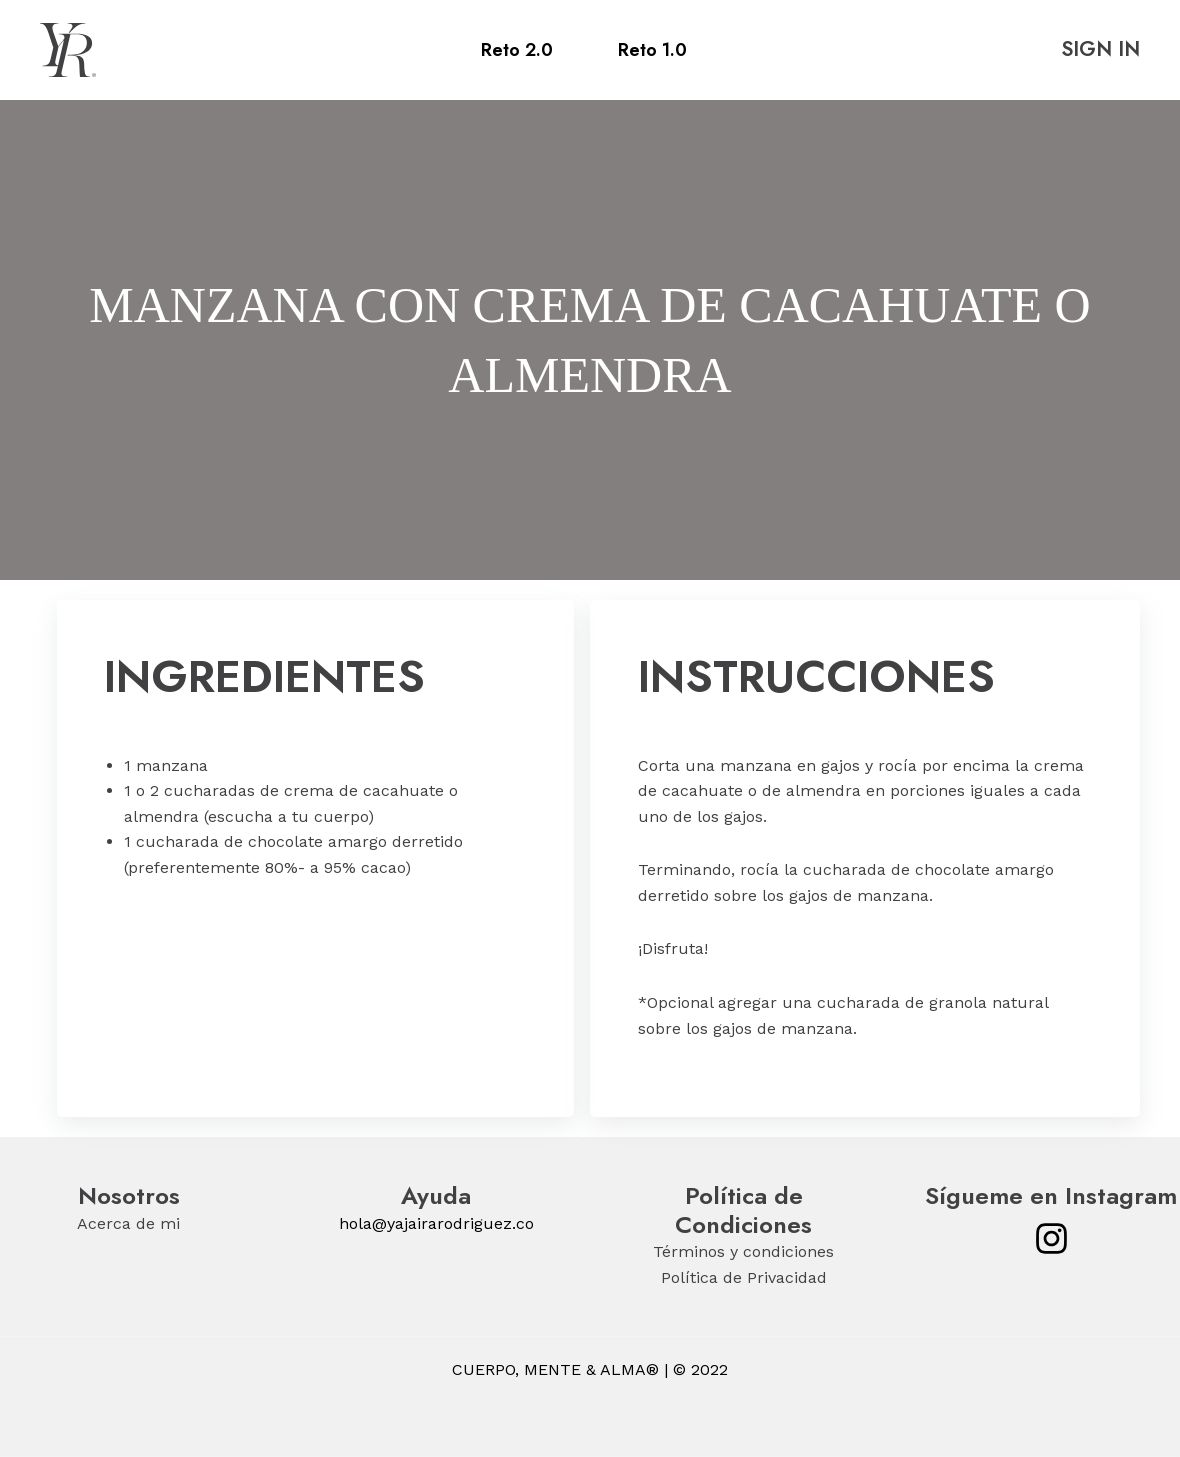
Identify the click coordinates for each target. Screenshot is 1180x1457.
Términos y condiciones (743, 1251)
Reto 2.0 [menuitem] (517, 50)
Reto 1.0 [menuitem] (652, 50)
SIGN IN (1100, 49)
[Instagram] (1051, 1238)
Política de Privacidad (744, 1277)
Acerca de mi (128, 1223)
